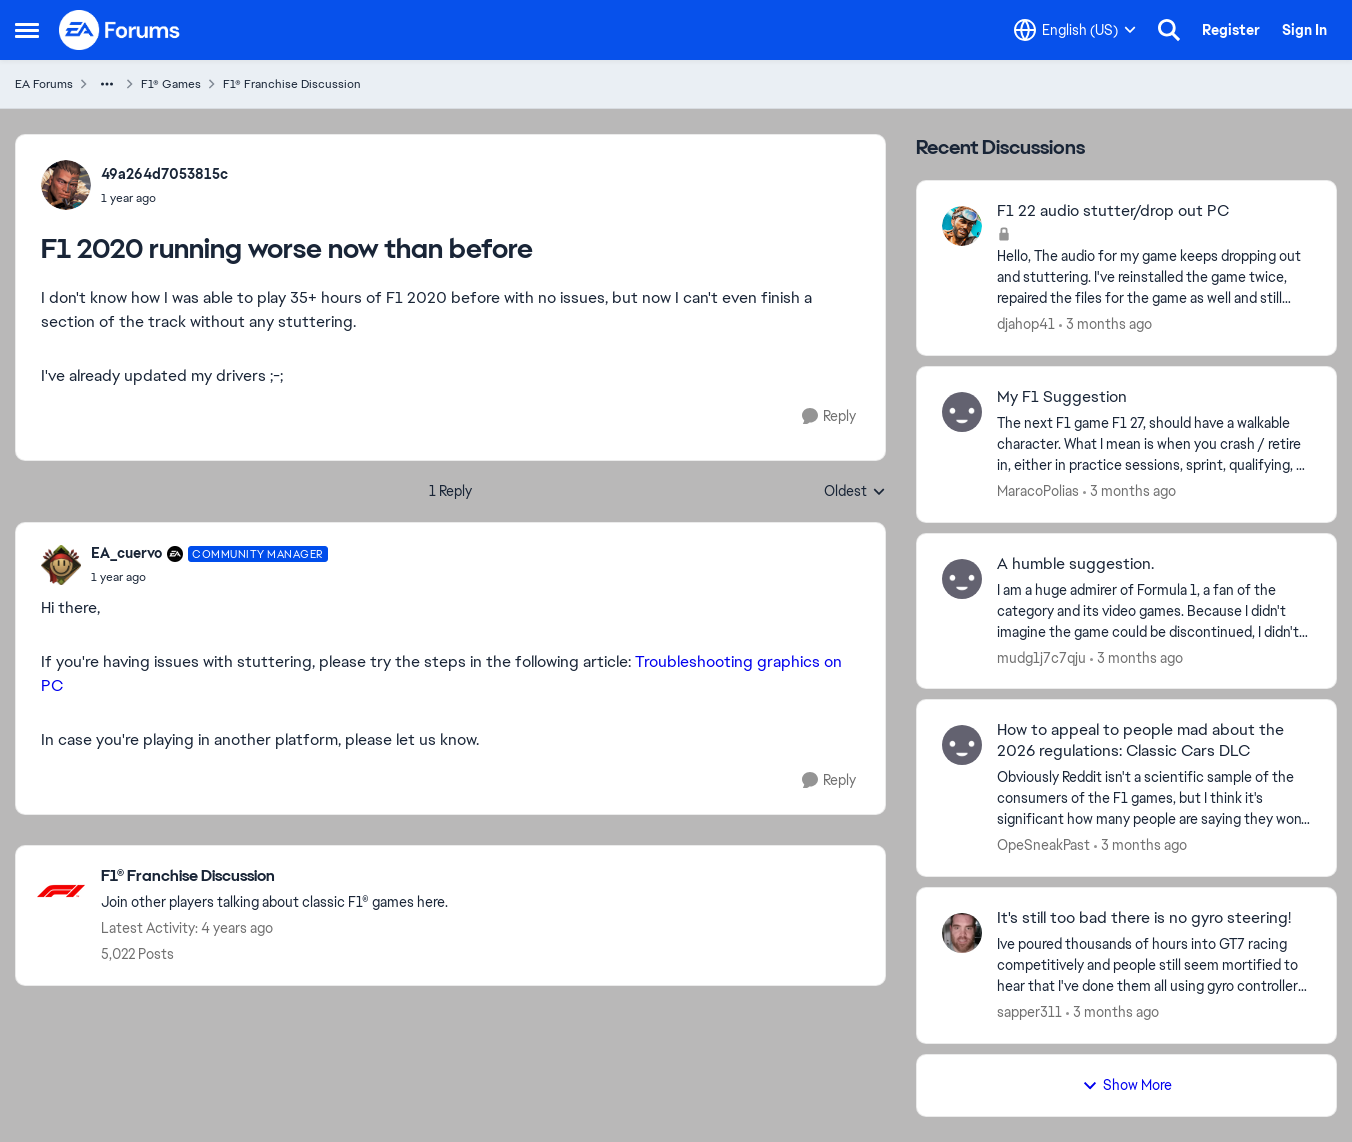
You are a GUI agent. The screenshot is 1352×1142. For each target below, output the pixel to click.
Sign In (1304, 30)
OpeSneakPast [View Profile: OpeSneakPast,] (1043, 845)
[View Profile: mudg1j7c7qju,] (962, 579)
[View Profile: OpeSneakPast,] (962, 745)
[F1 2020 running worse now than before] (209, 577)
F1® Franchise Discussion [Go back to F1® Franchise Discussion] (292, 84)
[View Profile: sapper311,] (962, 933)
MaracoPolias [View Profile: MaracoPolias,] (1038, 491)
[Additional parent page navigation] (107, 84)
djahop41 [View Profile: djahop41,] (1026, 324)
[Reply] (829, 416)
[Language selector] (1075, 30)
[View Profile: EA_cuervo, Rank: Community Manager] (61, 565)
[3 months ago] (1105, 324)
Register (1231, 30)
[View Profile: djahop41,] (962, 226)
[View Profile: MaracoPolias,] (962, 412)
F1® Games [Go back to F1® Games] (171, 84)
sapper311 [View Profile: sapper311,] (1029, 1012)
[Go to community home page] (120, 30)
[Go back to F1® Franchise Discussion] (274, 876)
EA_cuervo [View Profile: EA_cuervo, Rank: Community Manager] (126, 553)
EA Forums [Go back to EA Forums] (44, 84)
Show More (1127, 1085)
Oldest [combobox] (855, 492)
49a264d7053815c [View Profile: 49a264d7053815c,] (164, 174)
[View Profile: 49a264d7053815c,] (66, 185)
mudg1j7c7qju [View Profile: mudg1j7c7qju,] (1041, 657)
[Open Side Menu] (27, 30)
